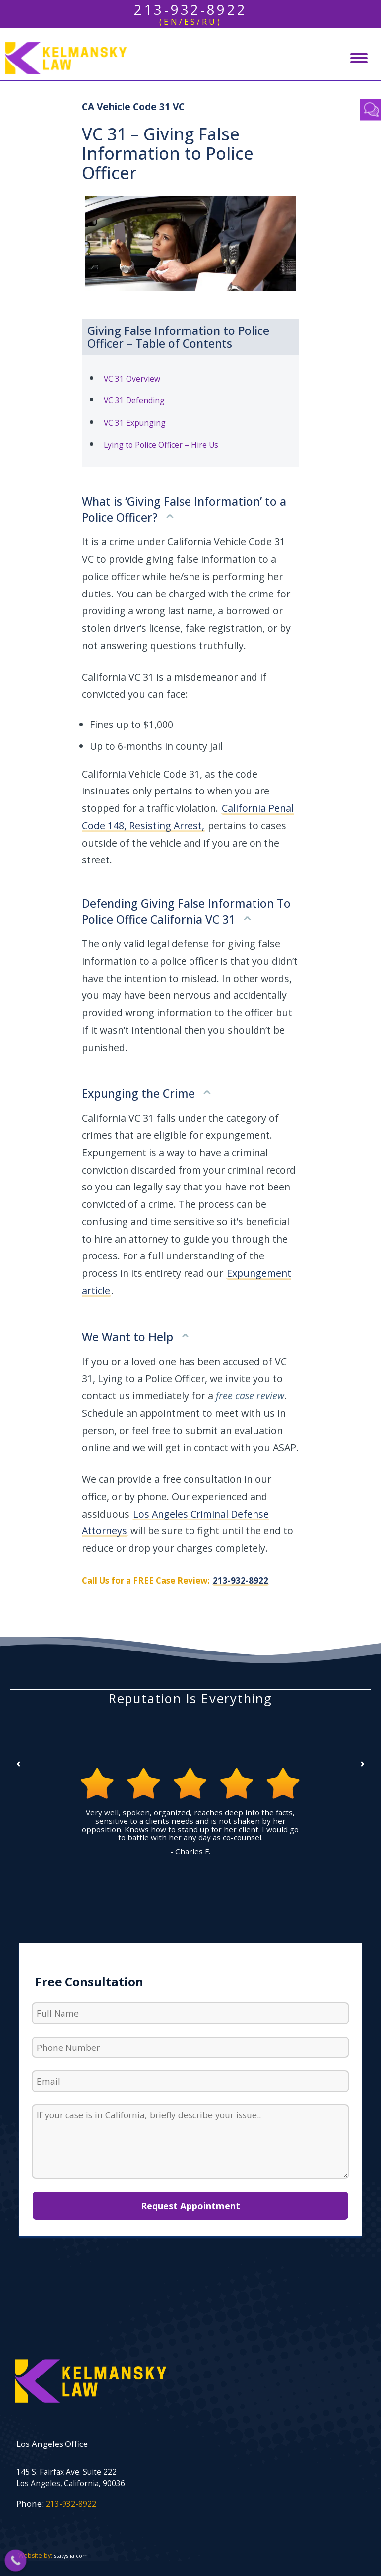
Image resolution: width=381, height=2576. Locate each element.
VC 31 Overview (132, 378)
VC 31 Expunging (135, 422)
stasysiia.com (71, 2555)
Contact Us (371, 109)
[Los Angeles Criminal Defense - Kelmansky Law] (63, 58)
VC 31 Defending (134, 400)
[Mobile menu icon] (359, 58)
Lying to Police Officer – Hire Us (161, 444)
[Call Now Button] (16, 2561)
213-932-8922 (240, 1580)
